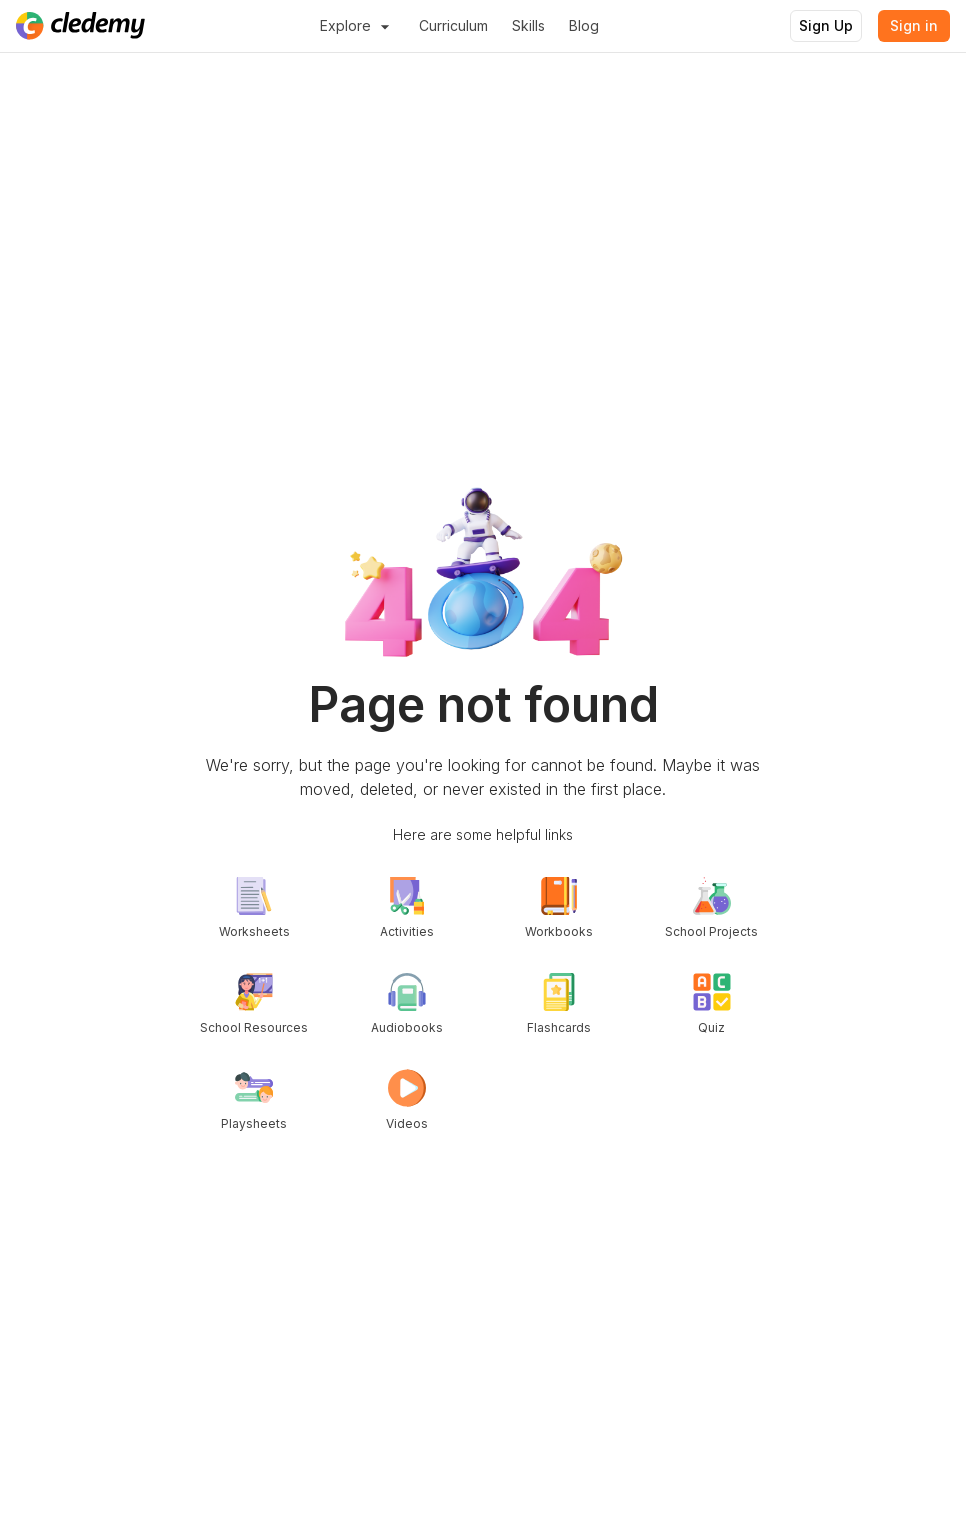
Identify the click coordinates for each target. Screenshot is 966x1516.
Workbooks (559, 908)
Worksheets (254, 908)
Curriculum (453, 25)
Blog (584, 25)
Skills (528, 25)
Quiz (712, 1004)
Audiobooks (407, 1004)
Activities (407, 908)
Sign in (914, 25)
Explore (357, 26)
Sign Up (826, 25)
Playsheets (254, 1100)
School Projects (711, 908)
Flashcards (559, 1004)
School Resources (254, 1004)
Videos (407, 1100)
